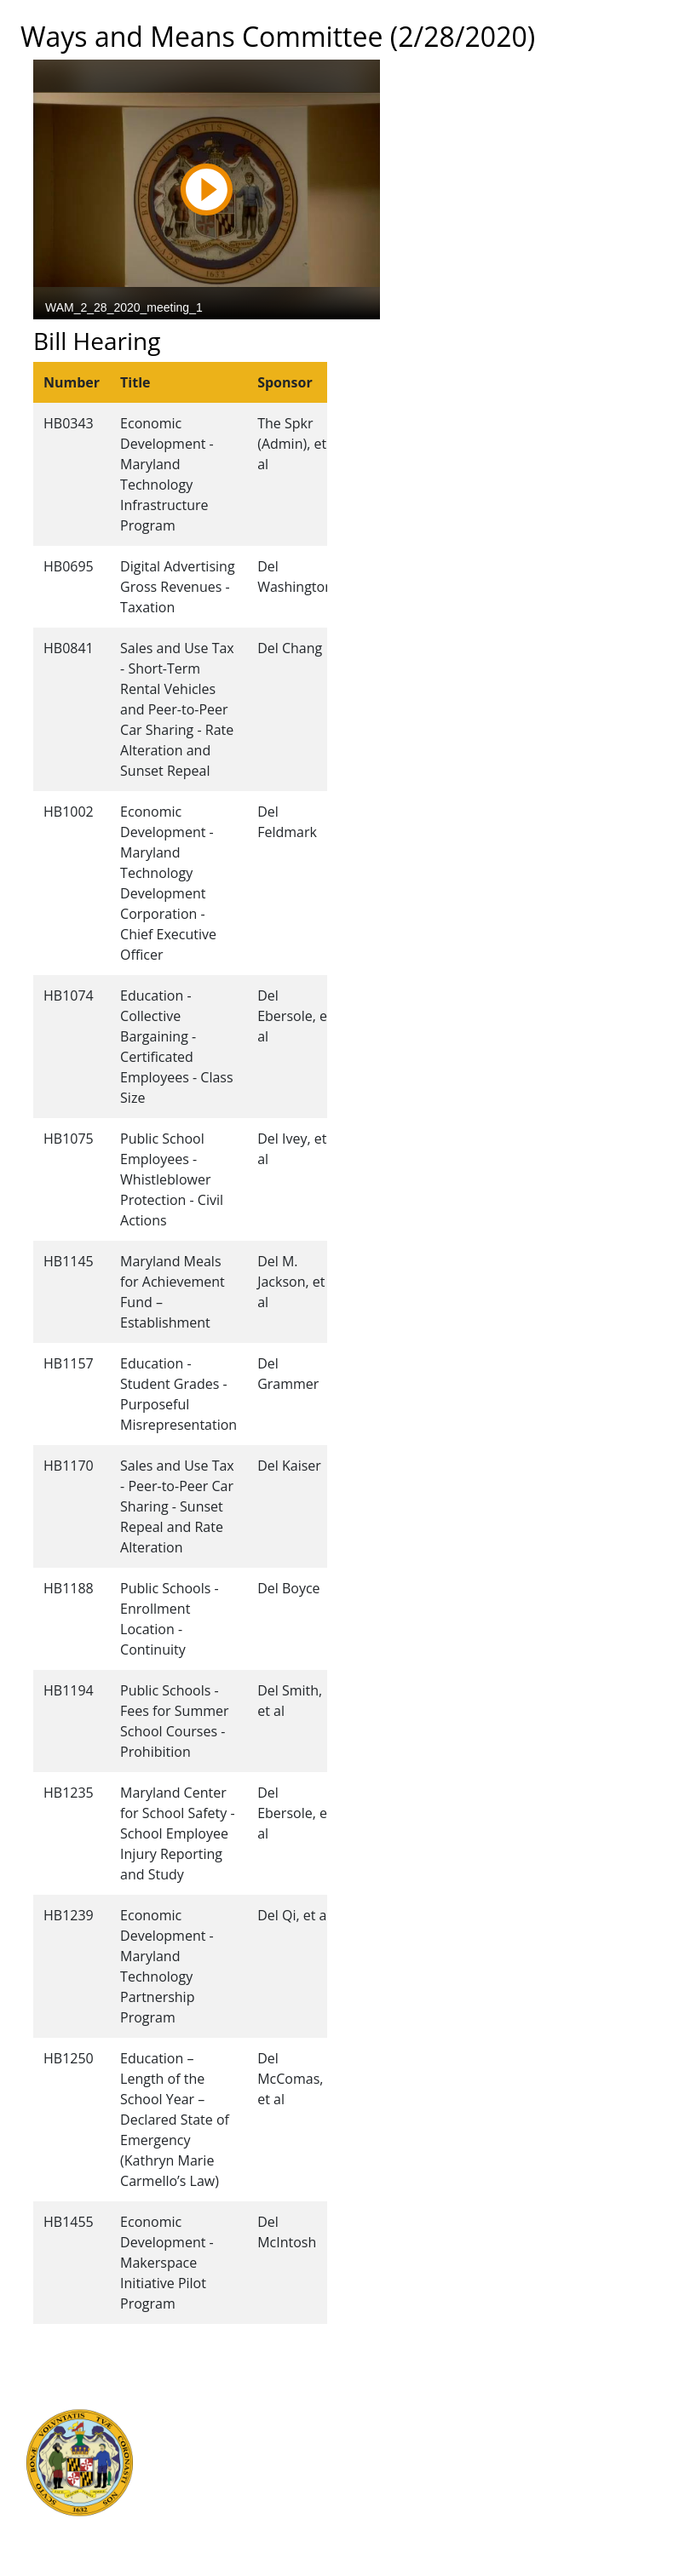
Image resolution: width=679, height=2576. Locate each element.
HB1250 (68, 2058)
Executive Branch (215, 2396)
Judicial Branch (208, 2415)
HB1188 (68, 1588)
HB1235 (68, 1792)
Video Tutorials (388, 2527)
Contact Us (376, 2415)
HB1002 (68, 811)
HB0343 (68, 423)
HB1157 (68, 1363)
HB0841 (68, 648)
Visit (357, 2433)
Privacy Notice (386, 2508)
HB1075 (68, 1138)
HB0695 (68, 566)
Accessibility (380, 2490)
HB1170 (68, 1465)
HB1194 (68, 1690)
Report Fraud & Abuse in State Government (209, 2527)
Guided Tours (384, 2396)
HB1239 (68, 1915)
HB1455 (68, 2221)
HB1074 (68, 995)
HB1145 (68, 1261)
